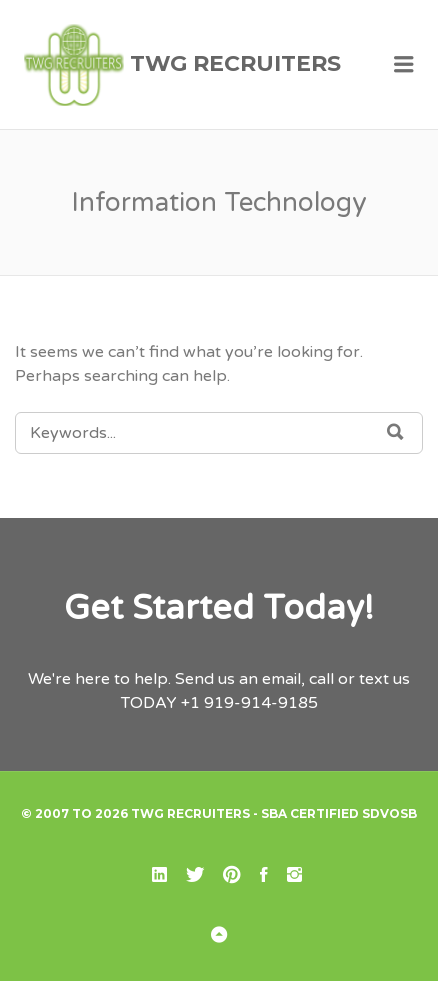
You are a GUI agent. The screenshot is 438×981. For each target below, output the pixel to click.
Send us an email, (240, 679)
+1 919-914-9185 (249, 703)
